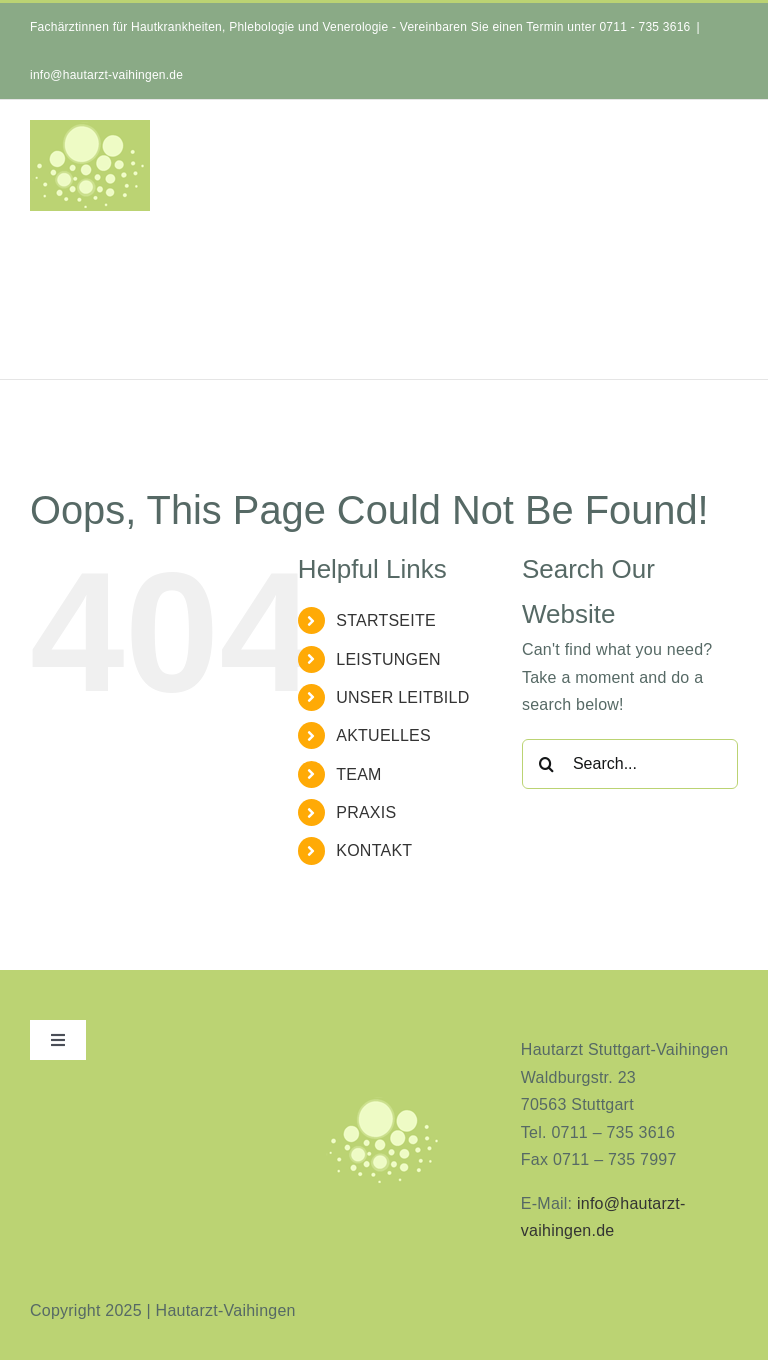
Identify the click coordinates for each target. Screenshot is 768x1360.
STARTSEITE (386, 620)
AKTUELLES (383, 735)
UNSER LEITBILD (402, 697)
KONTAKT (374, 850)
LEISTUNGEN (388, 659)
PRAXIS (366, 812)
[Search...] (630, 764)
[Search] (547, 764)
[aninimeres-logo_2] (384, 1102)
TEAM (358, 774)
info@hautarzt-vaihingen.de (106, 75)
